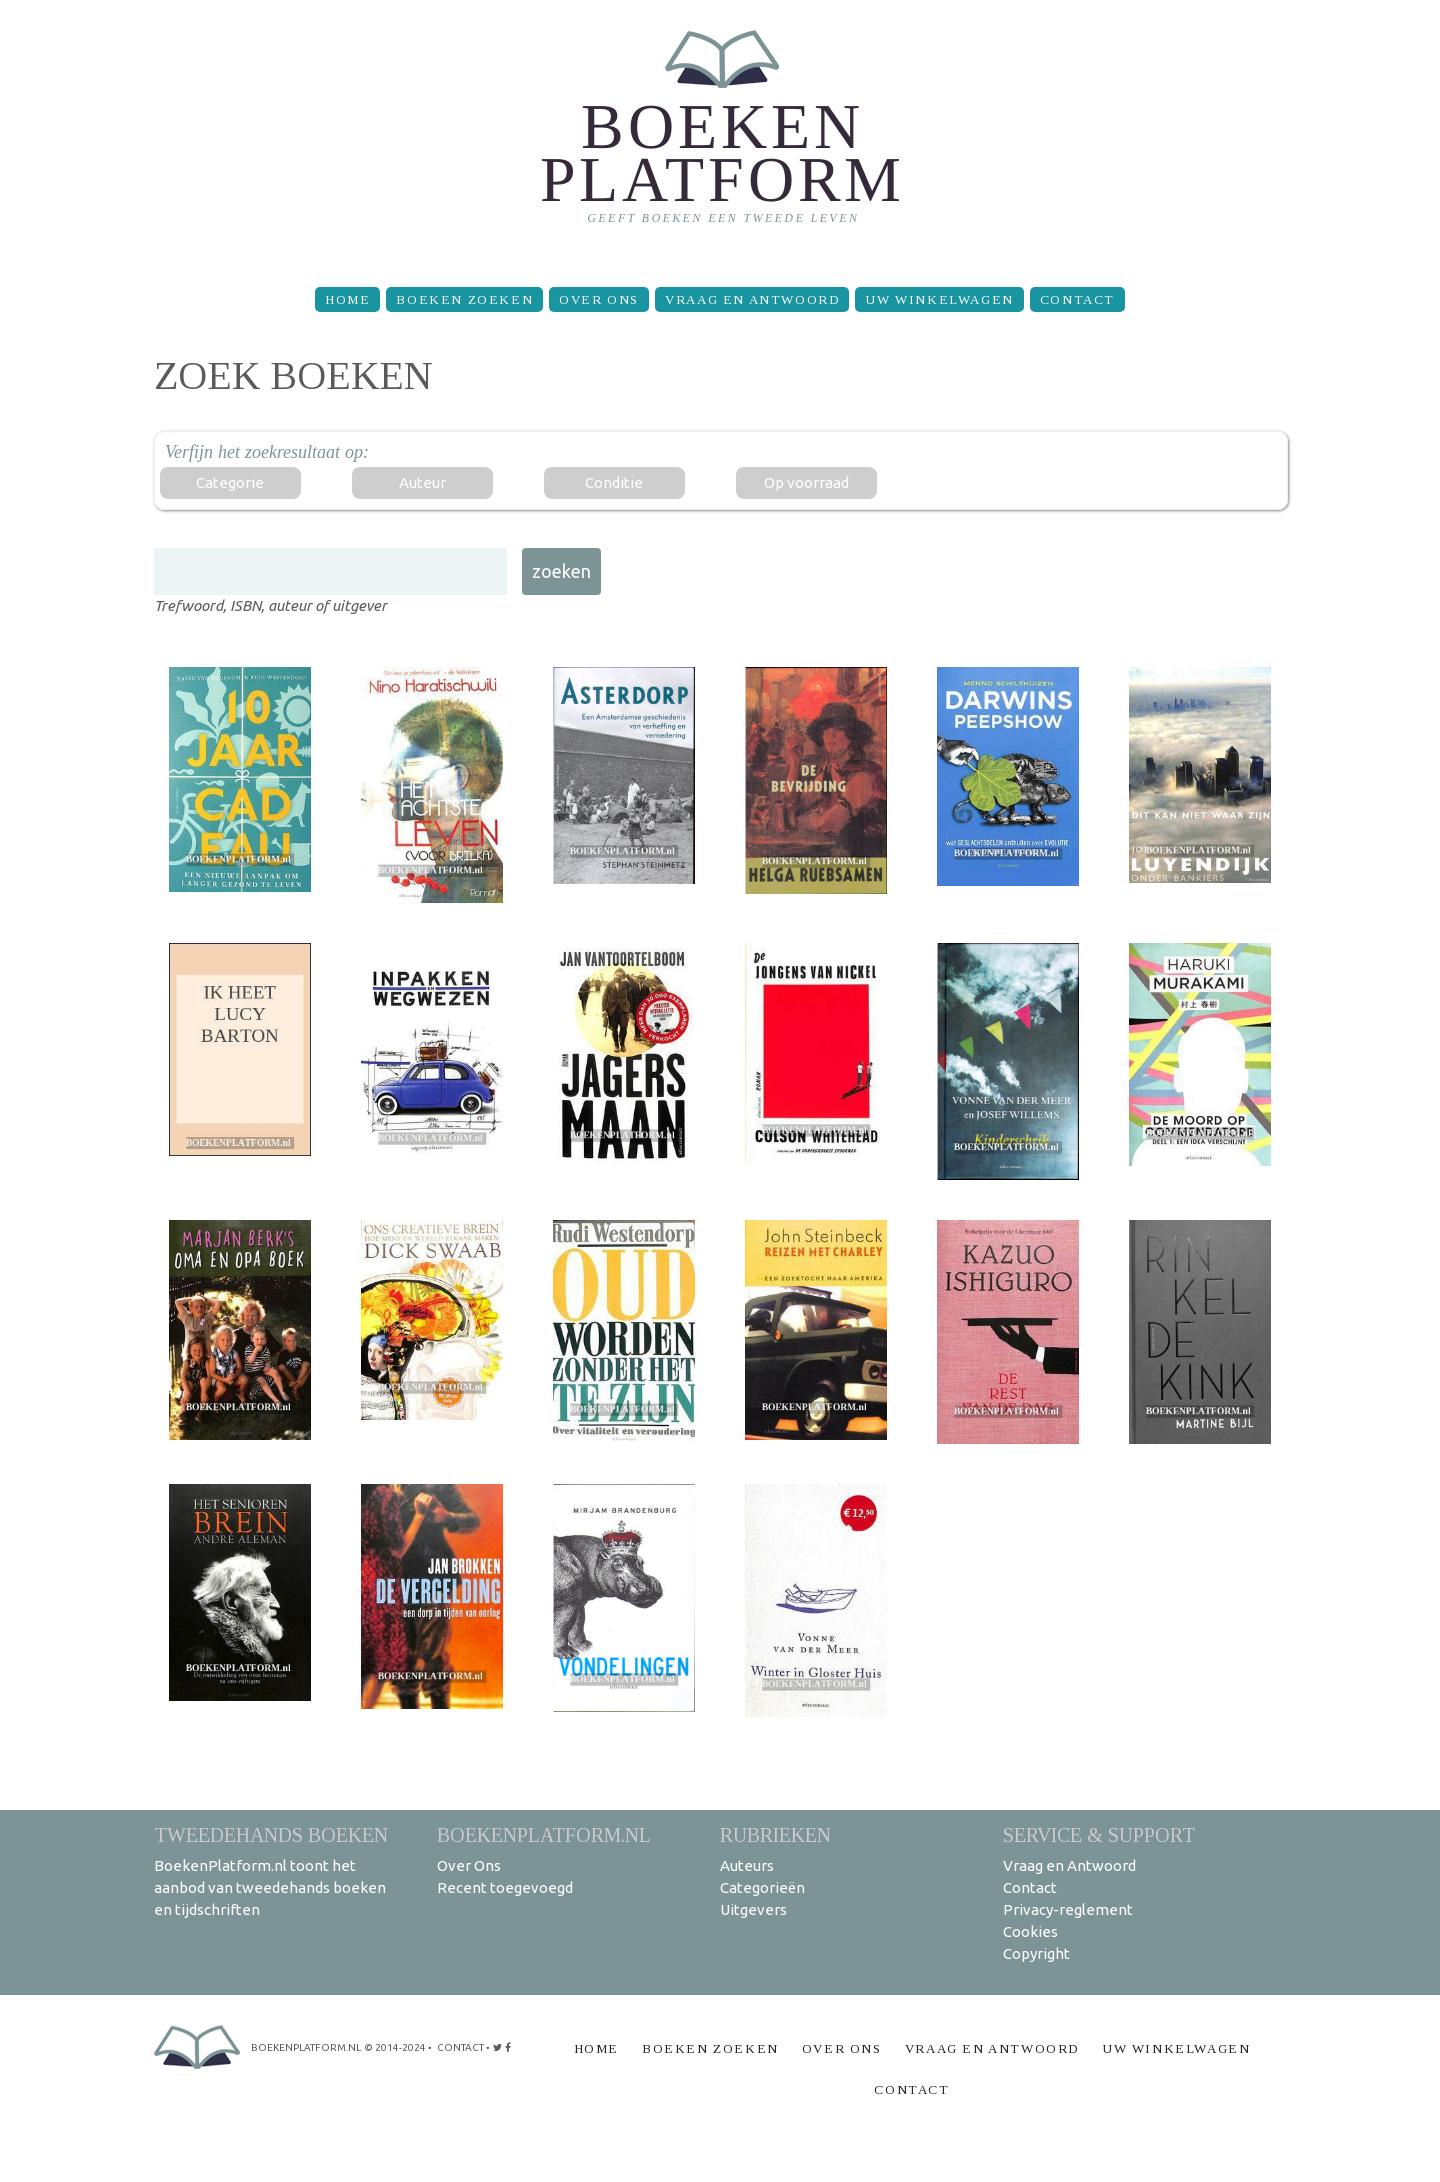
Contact (1077, 299)
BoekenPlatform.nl (544, 1834)
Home (347, 299)
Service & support (1099, 1834)
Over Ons (599, 299)
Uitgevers (753, 1909)
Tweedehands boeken (271, 1834)
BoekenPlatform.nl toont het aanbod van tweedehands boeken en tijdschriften (270, 1887)
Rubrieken (775, 1834)
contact (460, 2047)
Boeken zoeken (464, 299)
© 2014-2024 (395, 2047)
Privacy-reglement (1068, 1909)
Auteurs (747, 1865)
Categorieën (762, 1887)
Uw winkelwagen (939, 299)
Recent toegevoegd (505, 1887)
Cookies (1030, 1931)
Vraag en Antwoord (752, 299)
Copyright (1036, 1953)
